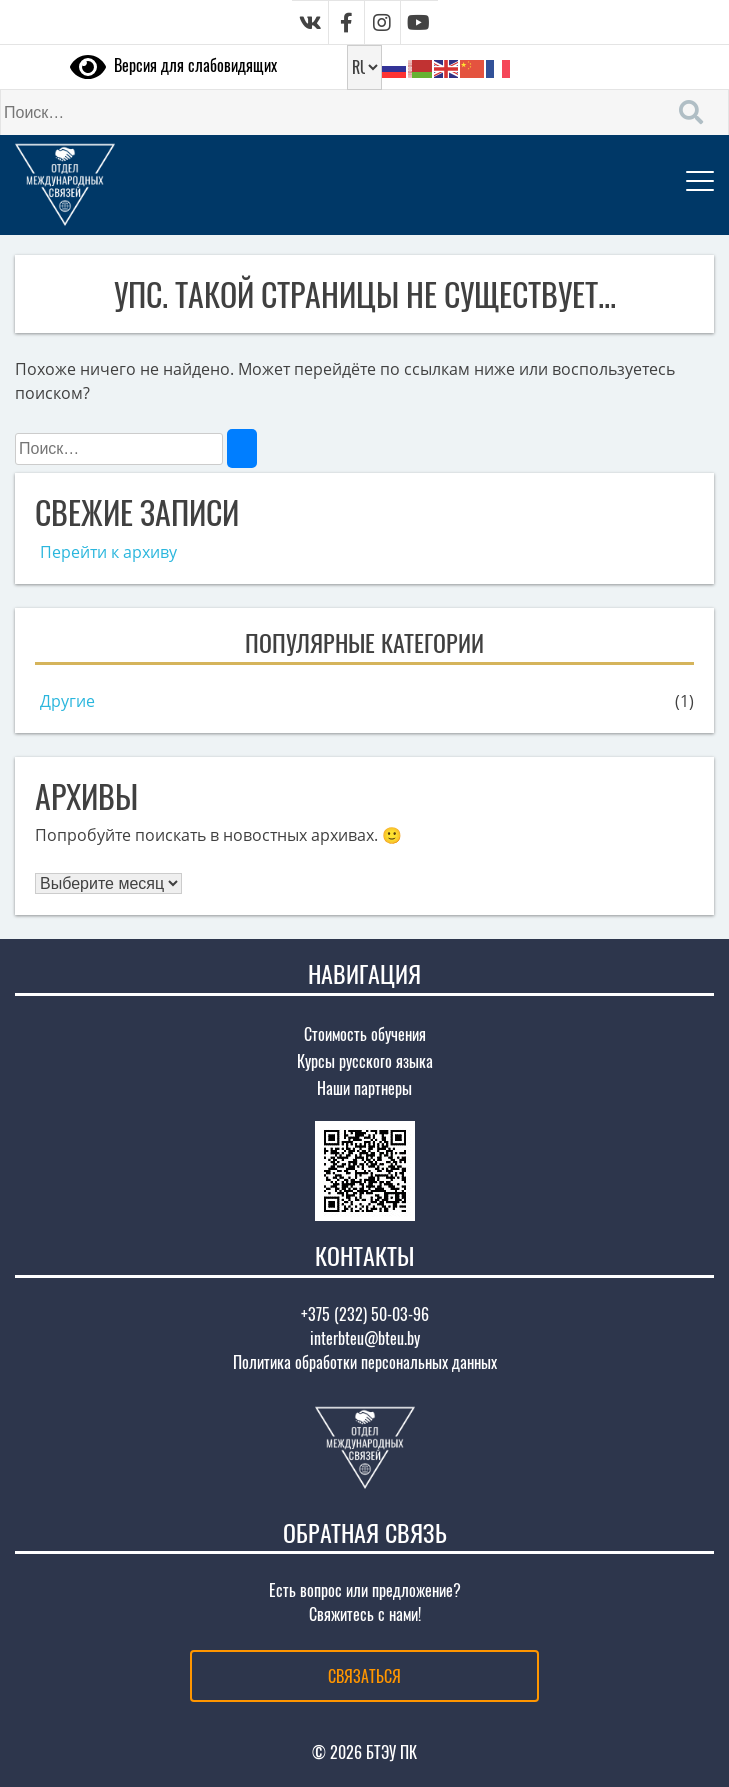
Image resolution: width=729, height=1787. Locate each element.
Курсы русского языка (365, 1061)
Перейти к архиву (108, 552)
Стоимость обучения (365, 1034)
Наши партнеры (364, 1088)
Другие (67, 701)
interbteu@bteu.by (365, 1338)
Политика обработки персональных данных (365, 1362)
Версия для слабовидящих (173, 65)
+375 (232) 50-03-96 (365, 1314)
